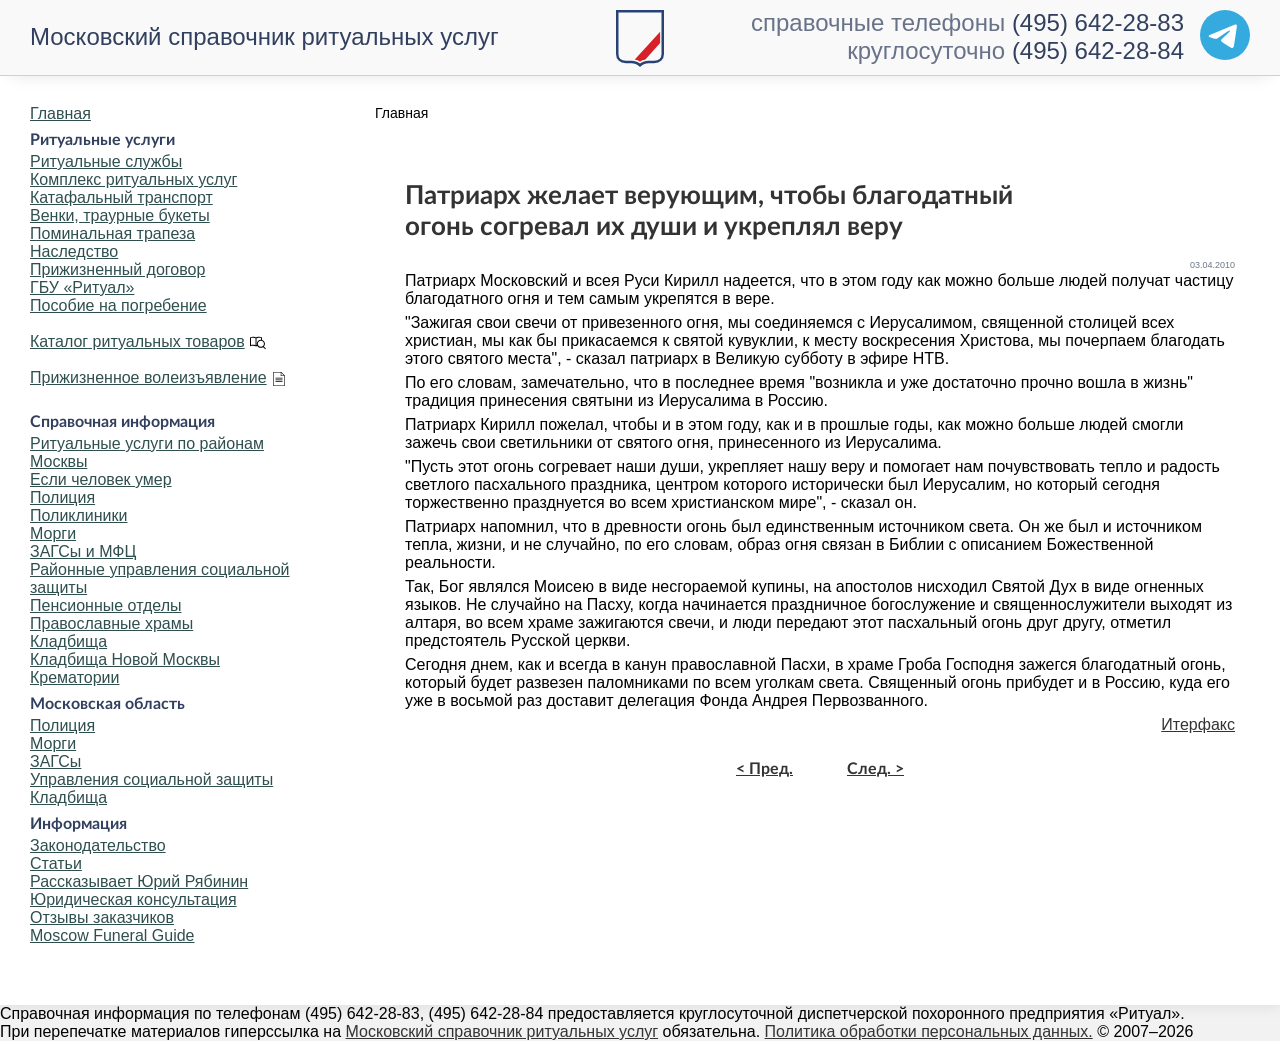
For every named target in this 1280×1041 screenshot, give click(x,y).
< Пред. (764, 769)
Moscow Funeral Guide (112, 935)
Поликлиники (78, 515)
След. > (875, 769)
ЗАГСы (55, 761)
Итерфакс (1198, 724)
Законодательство (98, 845)
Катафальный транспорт (121, 197)
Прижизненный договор (117, 269)
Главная (60, 113)
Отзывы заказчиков (102, 917)
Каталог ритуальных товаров (137, 341)
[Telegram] (1225, 35)
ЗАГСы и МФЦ (83, 551)
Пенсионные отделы (105, 605)
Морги (53, 533)
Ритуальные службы (106, 161)
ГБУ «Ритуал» (82, 287)
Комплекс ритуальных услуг (133, 179)
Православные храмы (111, 623)
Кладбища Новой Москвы (125, 659)
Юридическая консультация (133, 899)
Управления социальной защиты (151, 779)
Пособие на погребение (118, 305)
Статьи (56, 863)
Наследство (74, 251)
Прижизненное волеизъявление (148, 377)
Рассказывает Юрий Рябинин (139, 881)
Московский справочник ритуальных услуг (264, 36)
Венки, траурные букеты (120, 215)
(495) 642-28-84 (1098, 50)
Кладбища (68, 641)
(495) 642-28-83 (1098, 22)
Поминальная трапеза (112, 233)
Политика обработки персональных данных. (929, 1031)
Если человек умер (101, 479)
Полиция (62, 497)
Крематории (74, 677)
